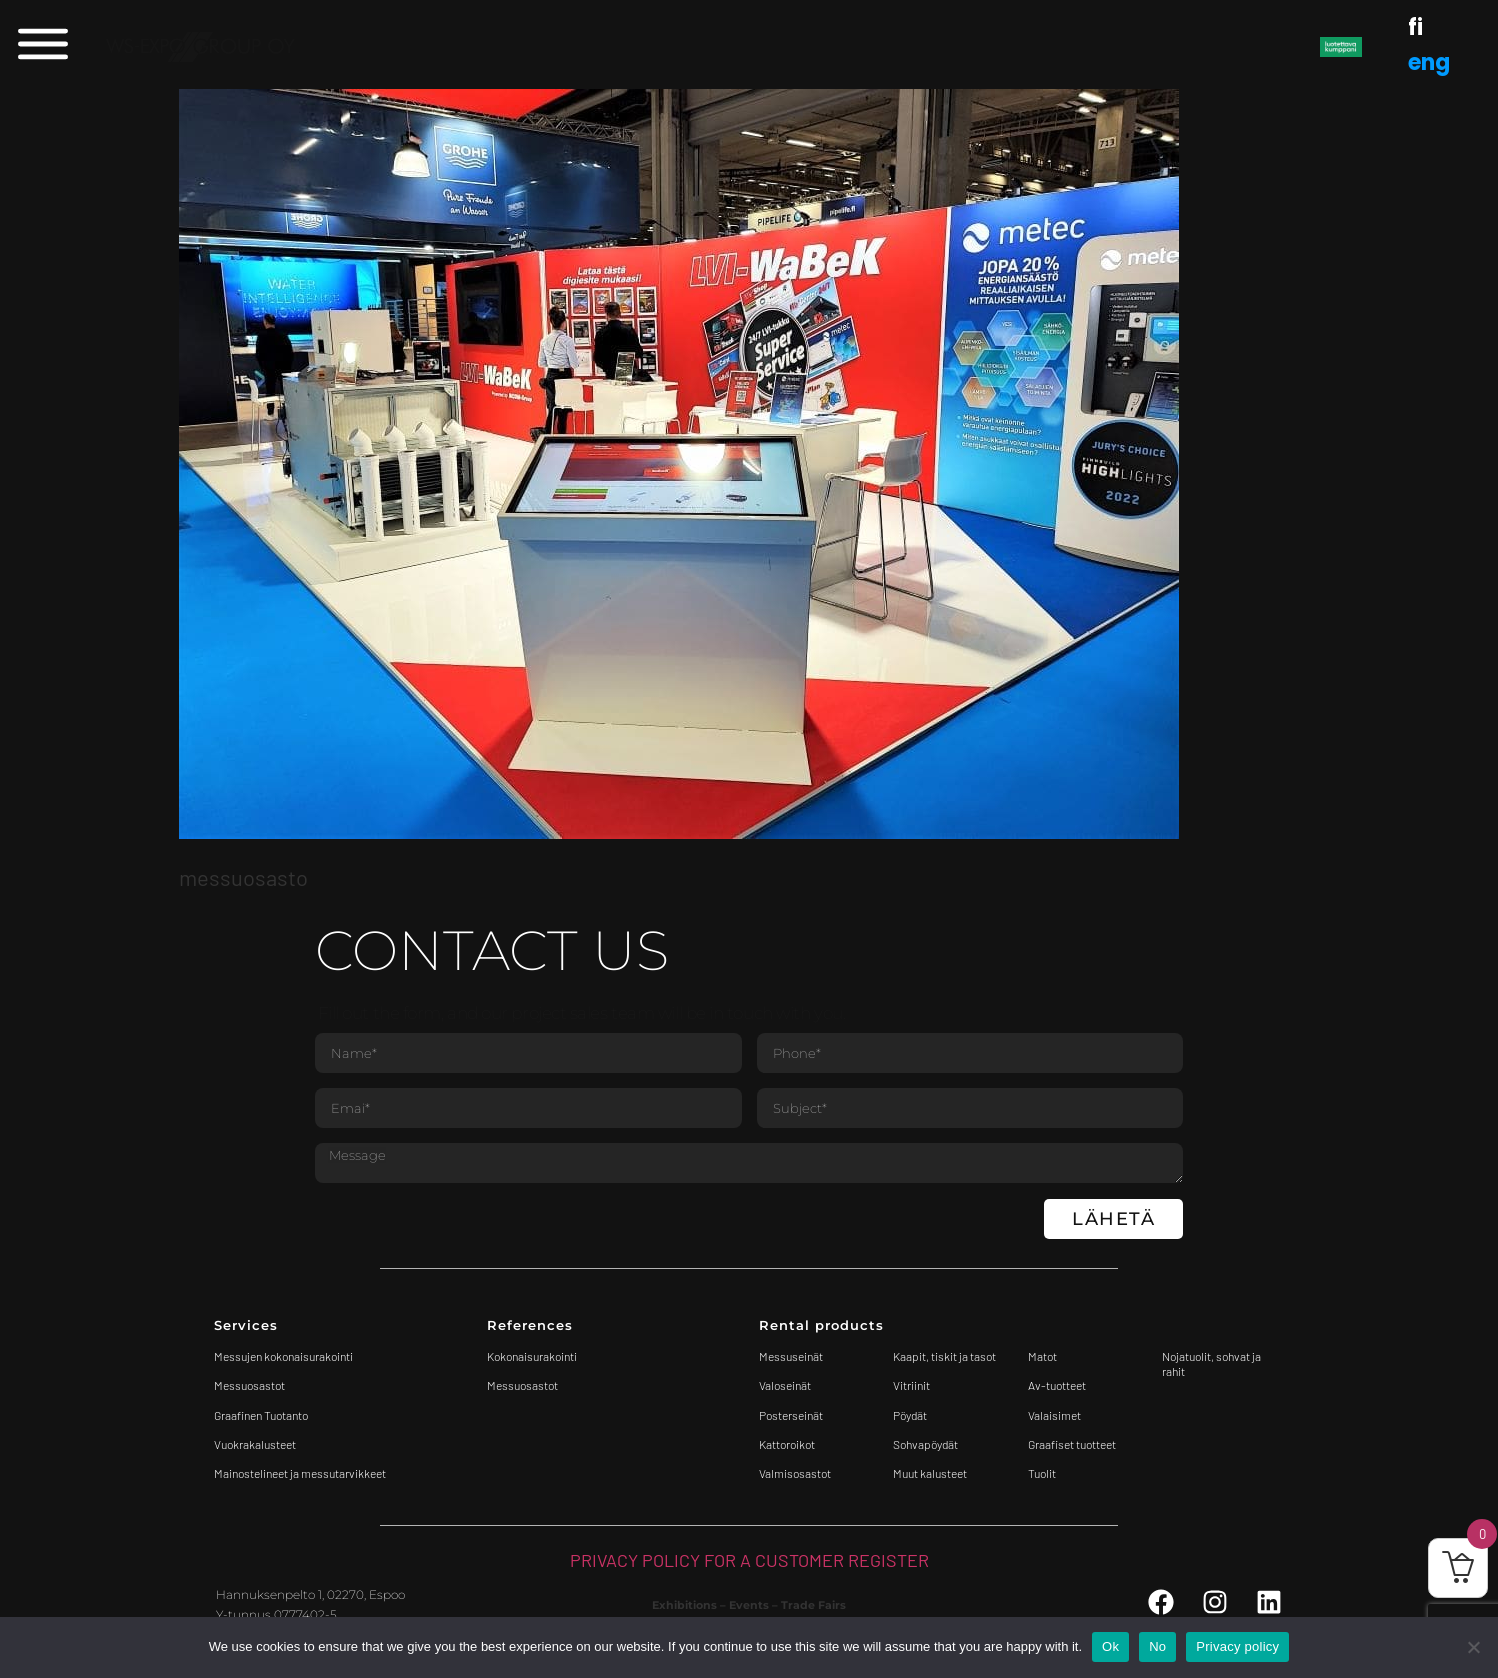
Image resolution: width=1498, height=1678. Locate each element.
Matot (1042, 1356)
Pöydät (910, 1415)
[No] (1473, 1647)
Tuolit (1043, 1473)
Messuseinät (791, 1356)
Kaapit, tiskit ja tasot (944, 1356)
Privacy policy (1237, 1646)
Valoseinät (785, 1385)
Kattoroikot (787, 1444)
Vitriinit (911, 1385)
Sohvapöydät (925, 1444)
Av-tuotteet (1057, 1385)
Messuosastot (522, 1385)
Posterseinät (791, 1415)
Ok (1110, 1646)
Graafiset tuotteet (1072, 1444)
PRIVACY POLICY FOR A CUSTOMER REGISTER (749, 1560)
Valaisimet (1054, 1415)
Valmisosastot (795, 1473)
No (1157, 1646)
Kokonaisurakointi (532, 1356)
